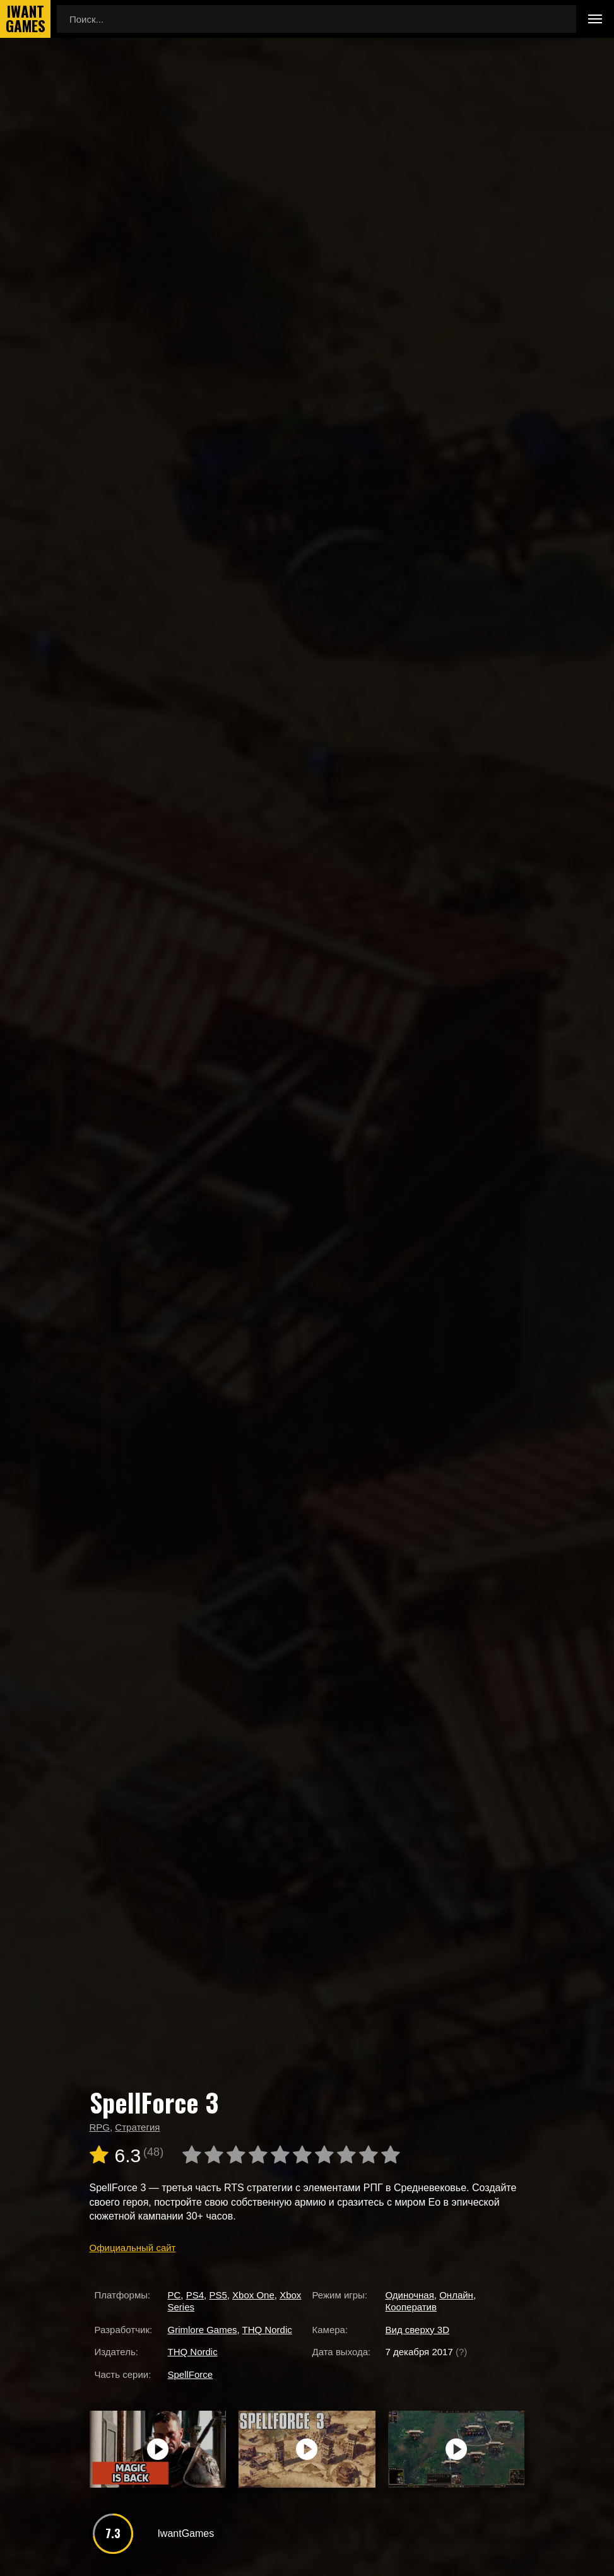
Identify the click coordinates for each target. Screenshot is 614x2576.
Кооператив (411, 2307)
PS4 (195, 2295)
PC (174, 2295)
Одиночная (410, 2295)
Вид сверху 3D (417, 2329)
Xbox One (253, 2295)
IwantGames (25, 19)
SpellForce (190, 2374)
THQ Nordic (267, 2329)
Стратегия (137, 2127)
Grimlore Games (202, 2329)
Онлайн (456, 2295)
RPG (100, 2127)
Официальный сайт (133, 2247)
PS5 (218, 2295)
